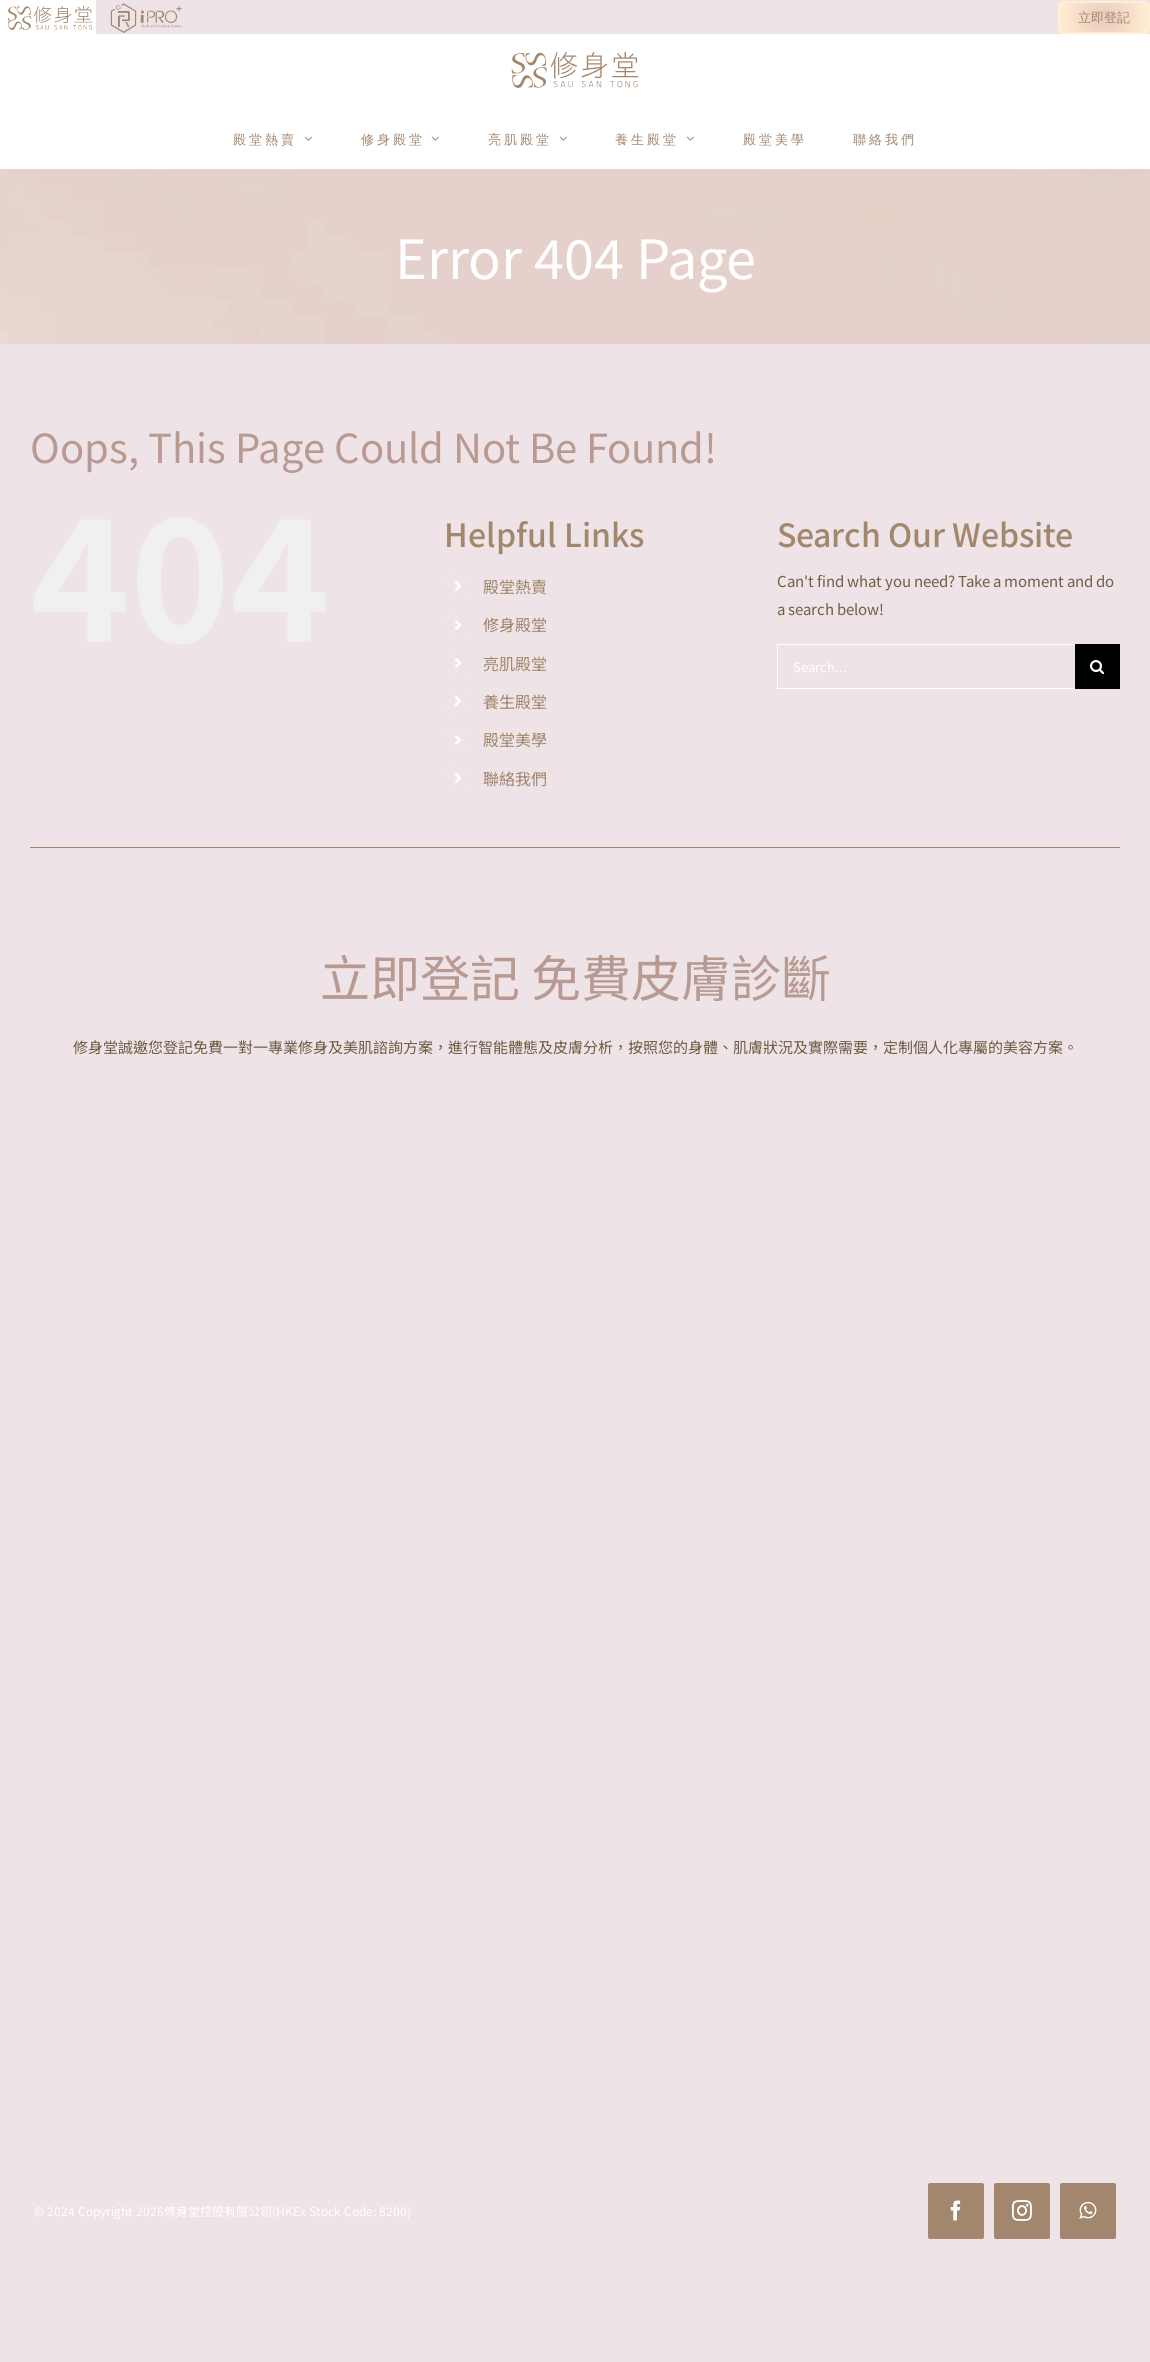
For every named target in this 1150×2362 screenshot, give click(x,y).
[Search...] (926, 666)
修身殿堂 (515, 624)
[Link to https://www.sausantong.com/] (16, 18)
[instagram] (1022, 2211)
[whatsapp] (1088, 2211)
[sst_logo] (575, 53)
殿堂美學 (515, 739)
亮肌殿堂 (515, 663)
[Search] (1097, 666)
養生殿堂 (515, 701)
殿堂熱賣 (515, 586)
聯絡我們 (515, 778)
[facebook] (956, 2211)
